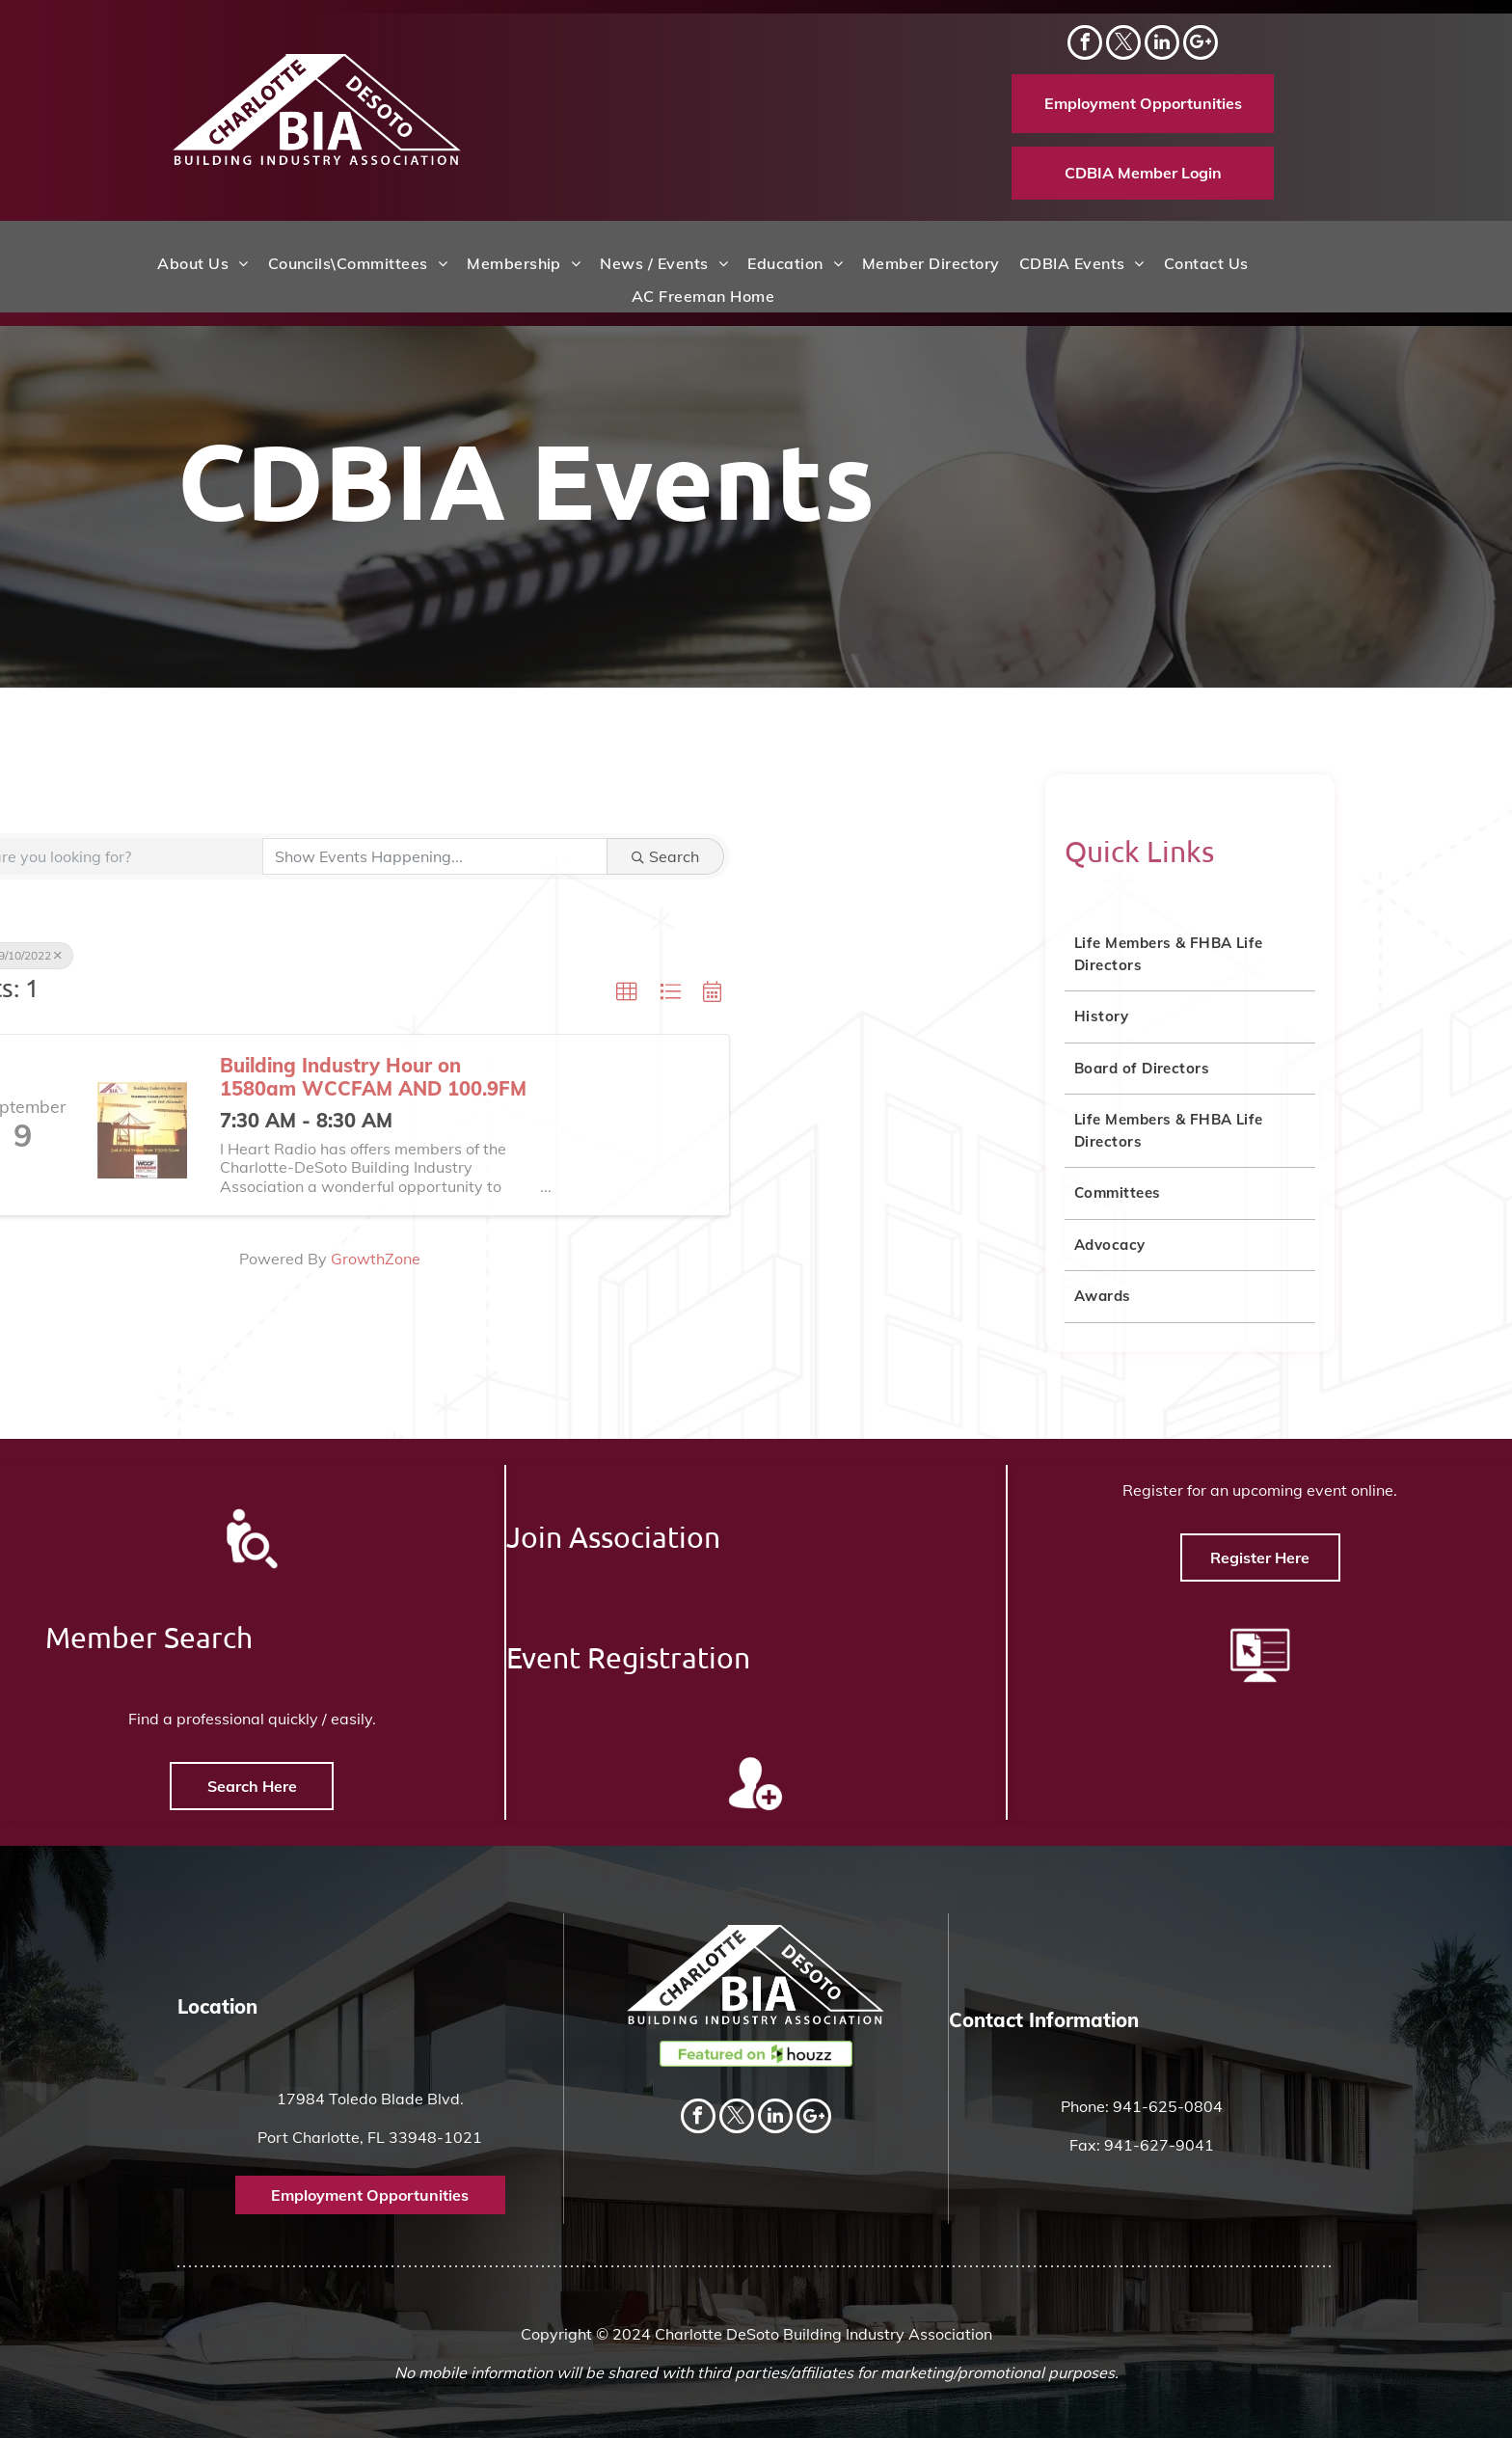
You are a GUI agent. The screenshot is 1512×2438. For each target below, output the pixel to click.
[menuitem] (202, 263)
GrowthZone (46, 1258)
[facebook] (1084, 45)
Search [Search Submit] (335, 856)
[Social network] (1200, 45)
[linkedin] (1162, 45)
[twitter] (1123, 45)
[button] (297, 992)
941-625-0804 (1168, 2106)
